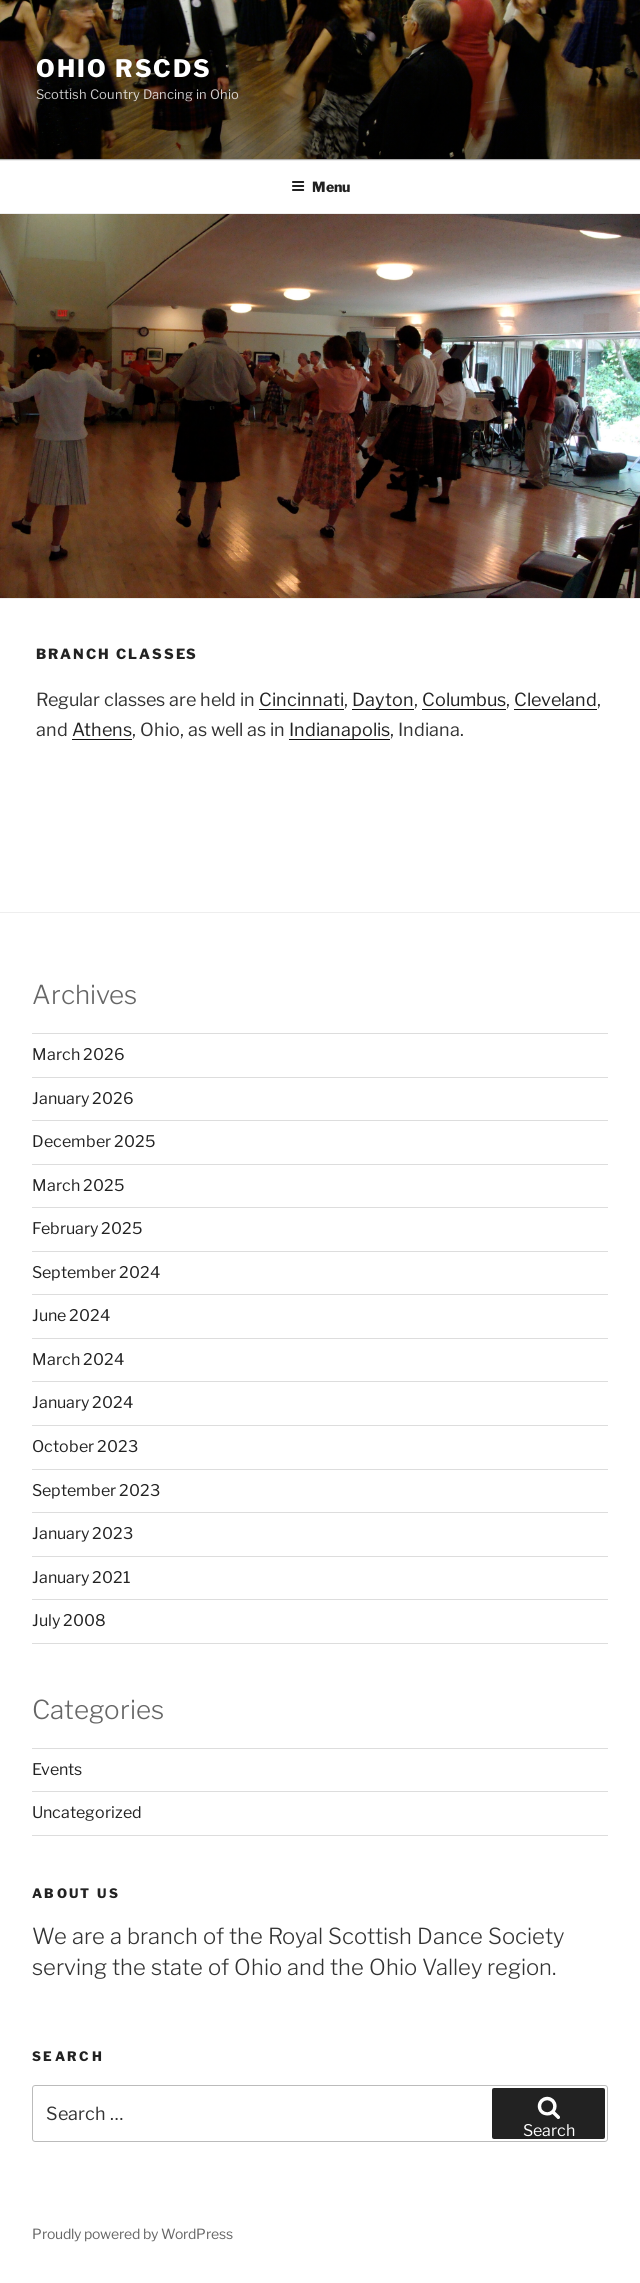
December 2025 (93, 1141)
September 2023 (96, 1490)
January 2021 (81, 1577)
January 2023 (82, 1533)
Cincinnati (301, 699)
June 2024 (71, 1315)
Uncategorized (87, 1812)
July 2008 (69, 1620)
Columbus (464, 699)
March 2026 (78, 1054)
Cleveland (555, 699)
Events (57, 1769)
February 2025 (87, 1228)
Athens (102, 729)
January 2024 (82, 1402)
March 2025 (78, 1185)
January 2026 (83, 1098)
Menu (320, 186)
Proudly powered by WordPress (132, 2233)
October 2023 (85, 1446)
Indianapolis (339, 729)
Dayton (383, 699)
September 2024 (96, 1272)
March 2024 (78, 1359)
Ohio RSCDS (124, 68)
